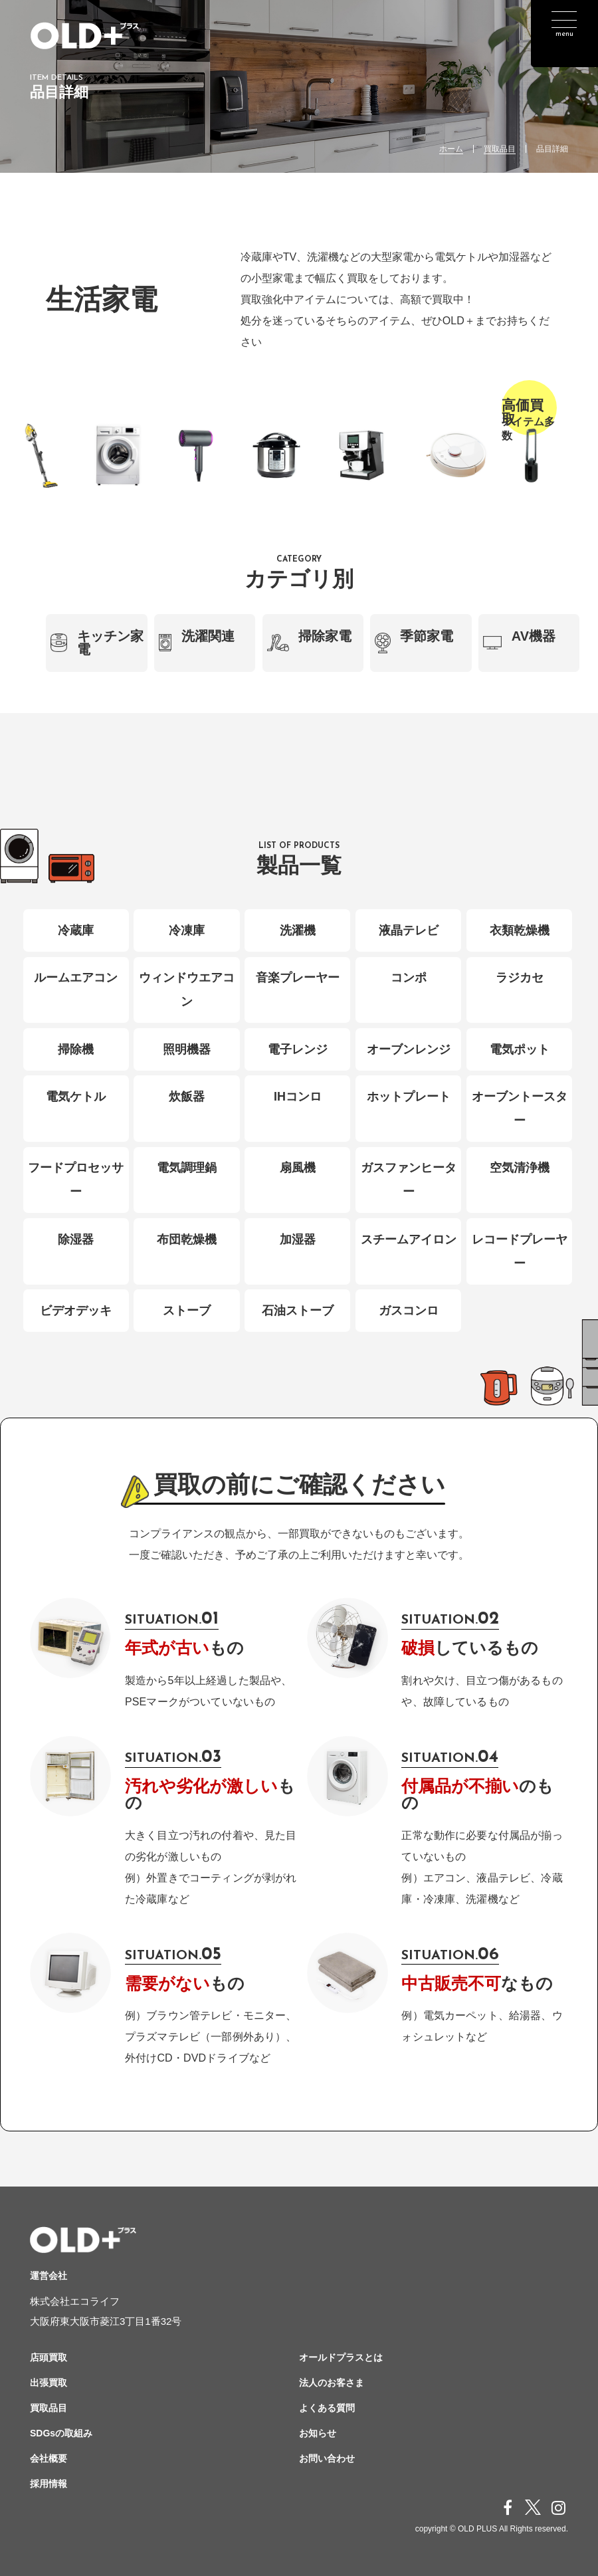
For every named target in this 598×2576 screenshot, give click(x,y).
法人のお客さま (331, 2382)
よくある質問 (327, 2408)
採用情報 (48, 2483)
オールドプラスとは (341, 2357)
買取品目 (500, 149)
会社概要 (48, 2458)
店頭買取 (48, 2357)
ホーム (451, 149)
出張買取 (48, 2382)
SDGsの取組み (61, 2433)
